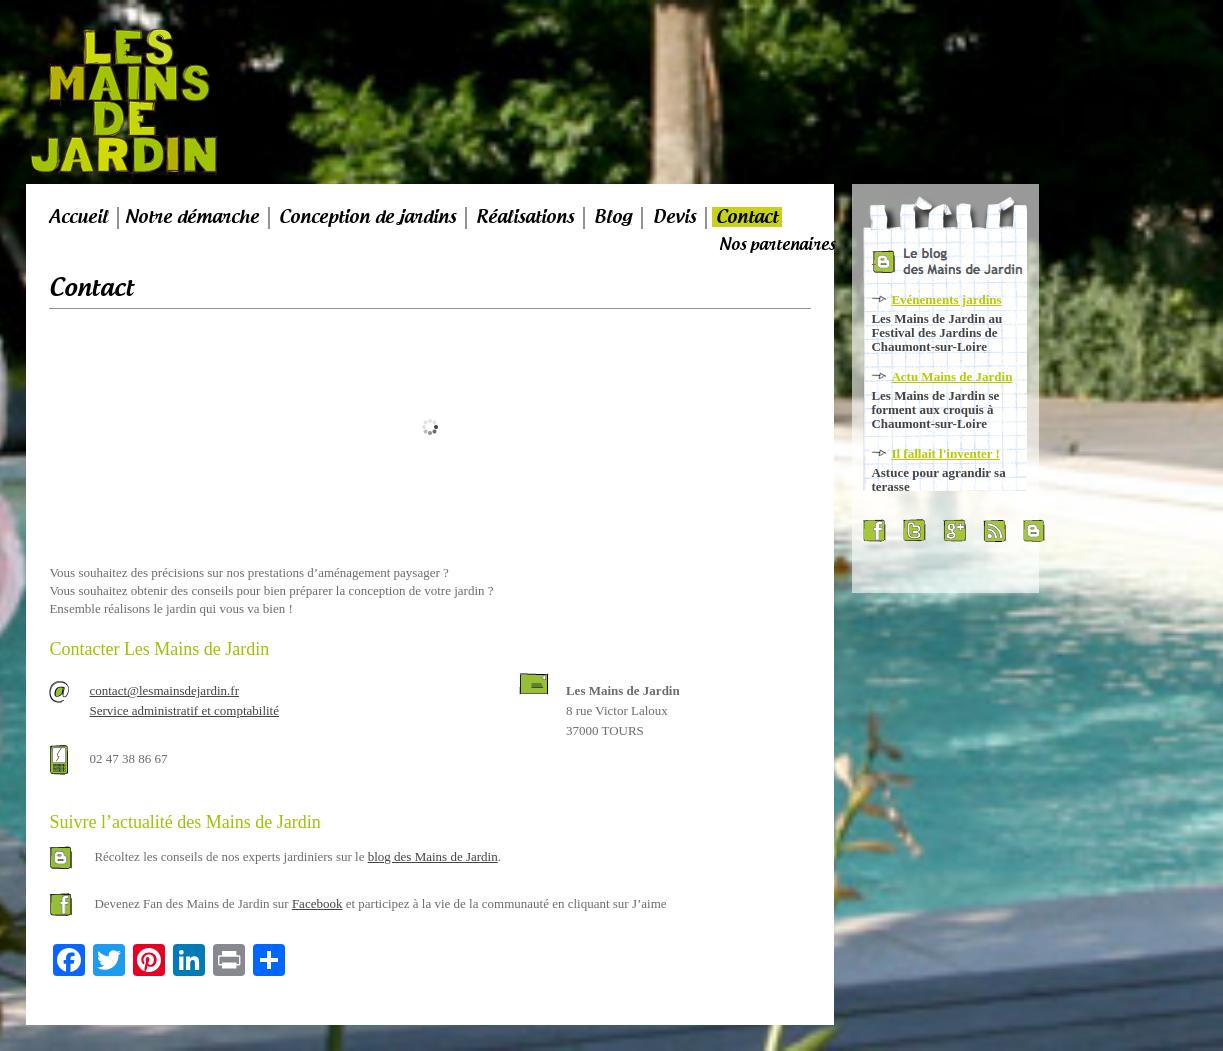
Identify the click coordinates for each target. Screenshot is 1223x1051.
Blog (613, 217)
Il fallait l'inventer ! (945, 453)
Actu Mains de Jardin (951, 376)
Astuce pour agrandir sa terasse (938, 479)
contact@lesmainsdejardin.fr (164, 690)
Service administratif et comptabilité (184, 710)
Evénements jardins (946, 299)
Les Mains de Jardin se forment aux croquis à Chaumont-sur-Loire (935, 409)
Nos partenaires (777, 244)
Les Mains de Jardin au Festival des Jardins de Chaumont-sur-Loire (936, 332)
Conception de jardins (367, 217)
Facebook (317, 903)
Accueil (78, 217)
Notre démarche (192, 217)
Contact (747, 217)
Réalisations (525, 217)
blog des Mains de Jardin (433, 856)
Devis (674, 217)
